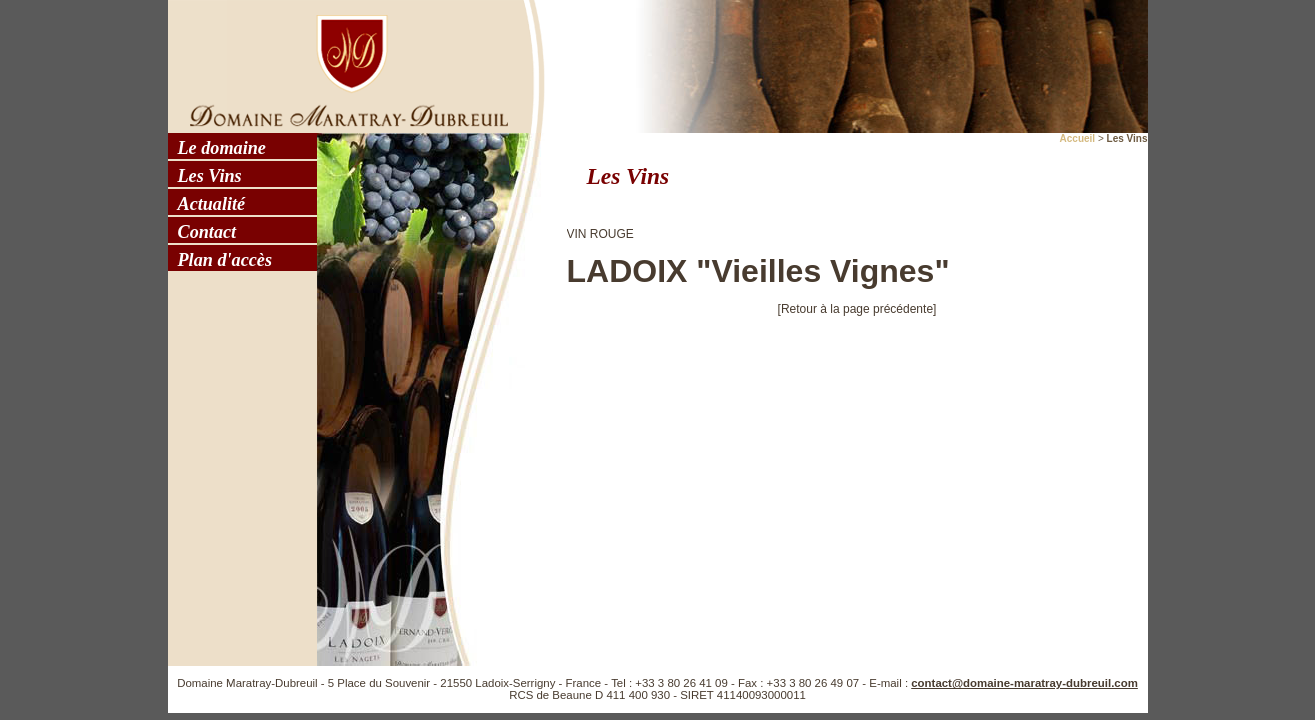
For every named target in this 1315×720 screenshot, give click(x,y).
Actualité (212, 204)
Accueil (1078, 138)
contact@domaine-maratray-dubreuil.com (1024, 683)
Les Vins (210, 176)
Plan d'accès (225, 260)
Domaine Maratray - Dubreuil (343, 65)
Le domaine (222, 148)
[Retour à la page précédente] (857, 309)
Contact (207, 232)
